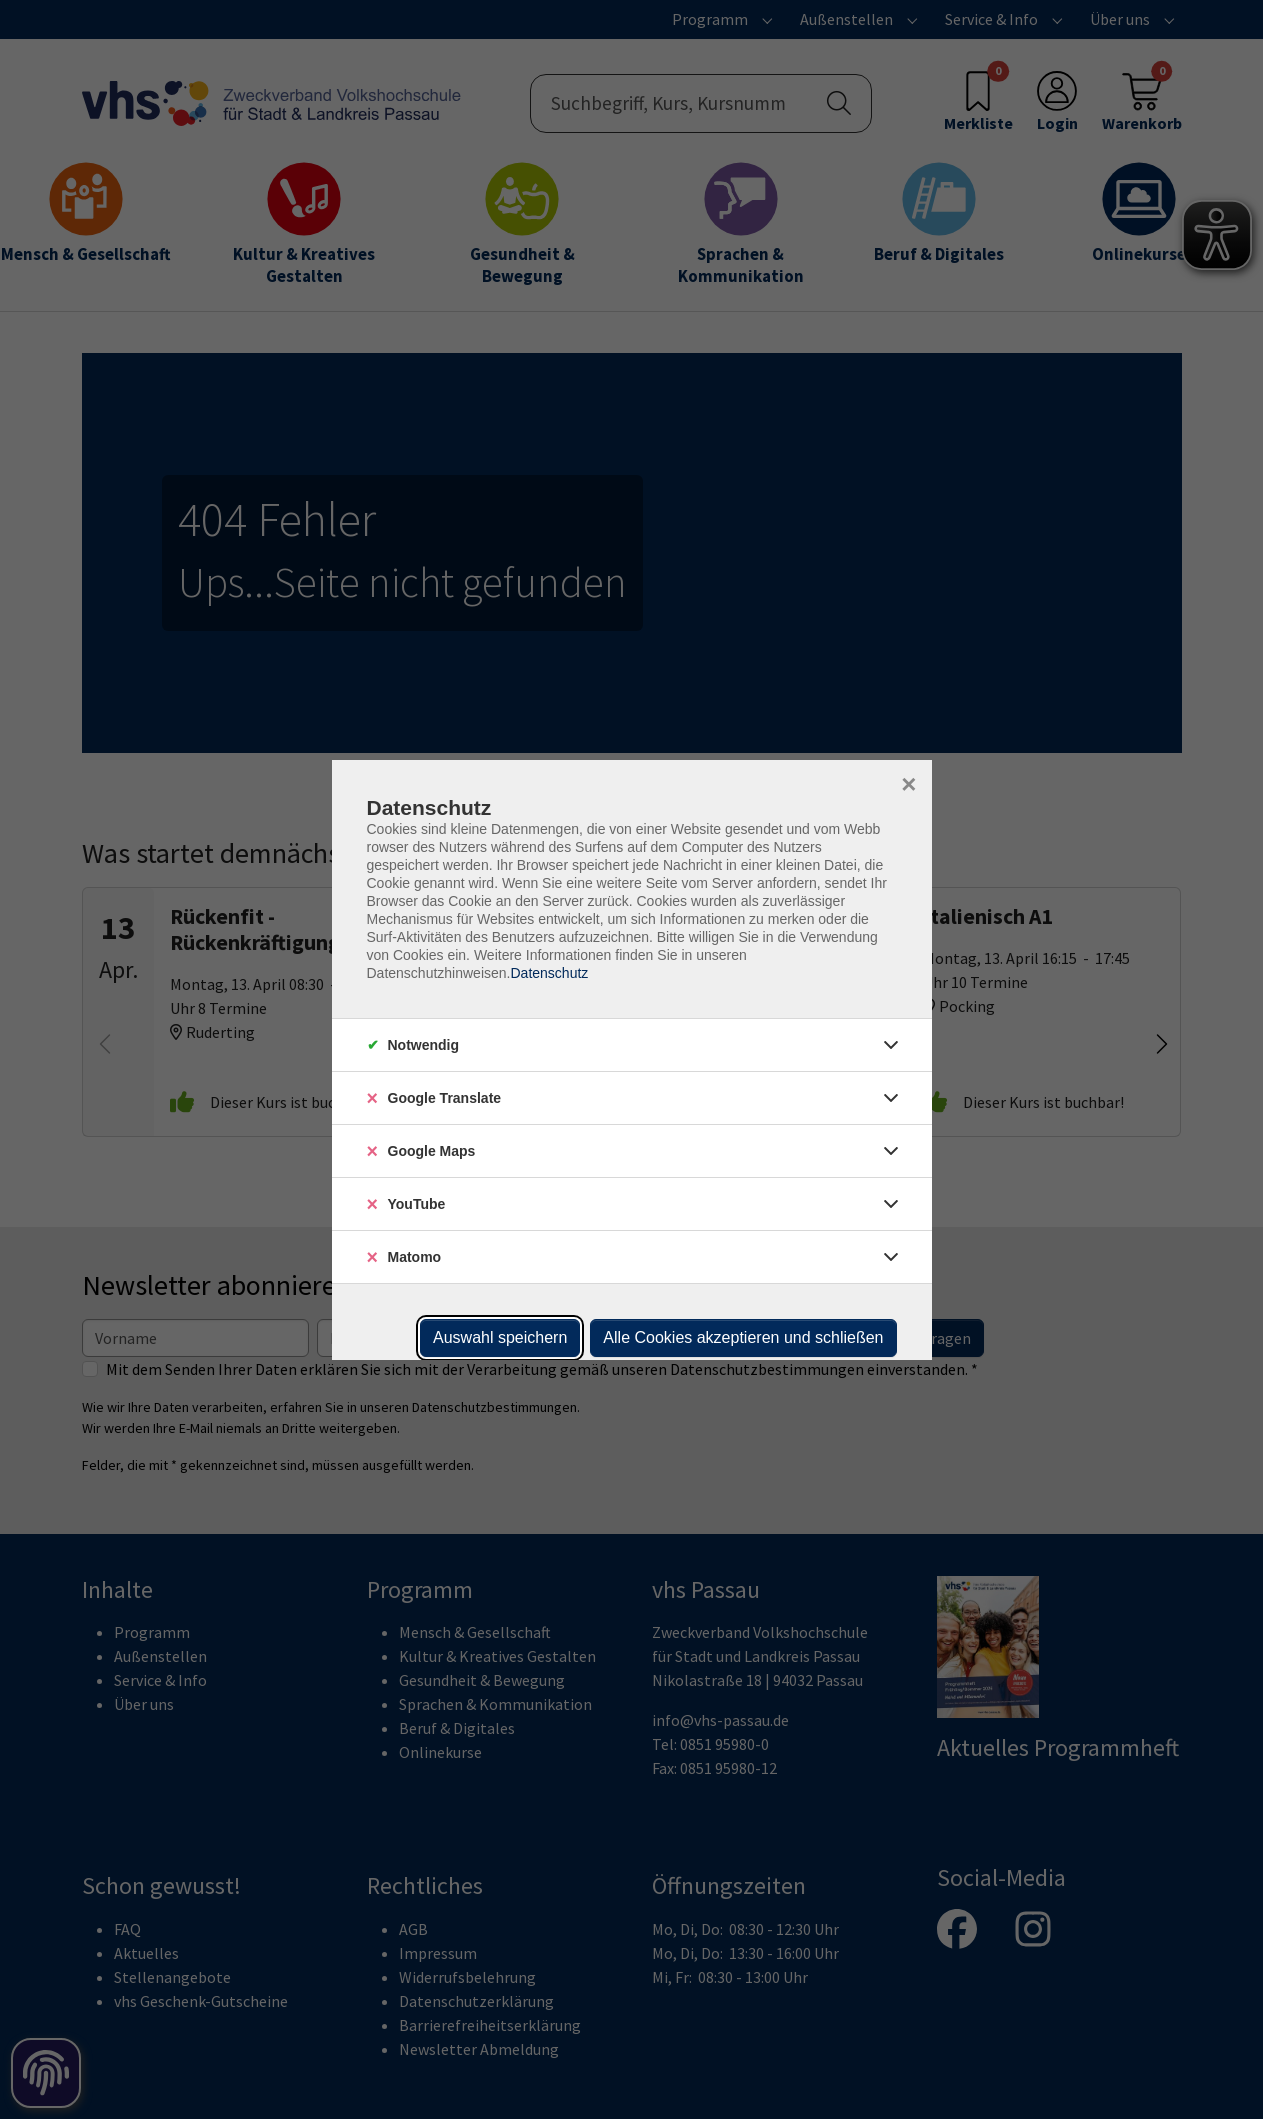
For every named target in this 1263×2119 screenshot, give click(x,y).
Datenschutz (549, 973)
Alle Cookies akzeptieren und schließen (743, 1337)
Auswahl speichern (500, 1337)
